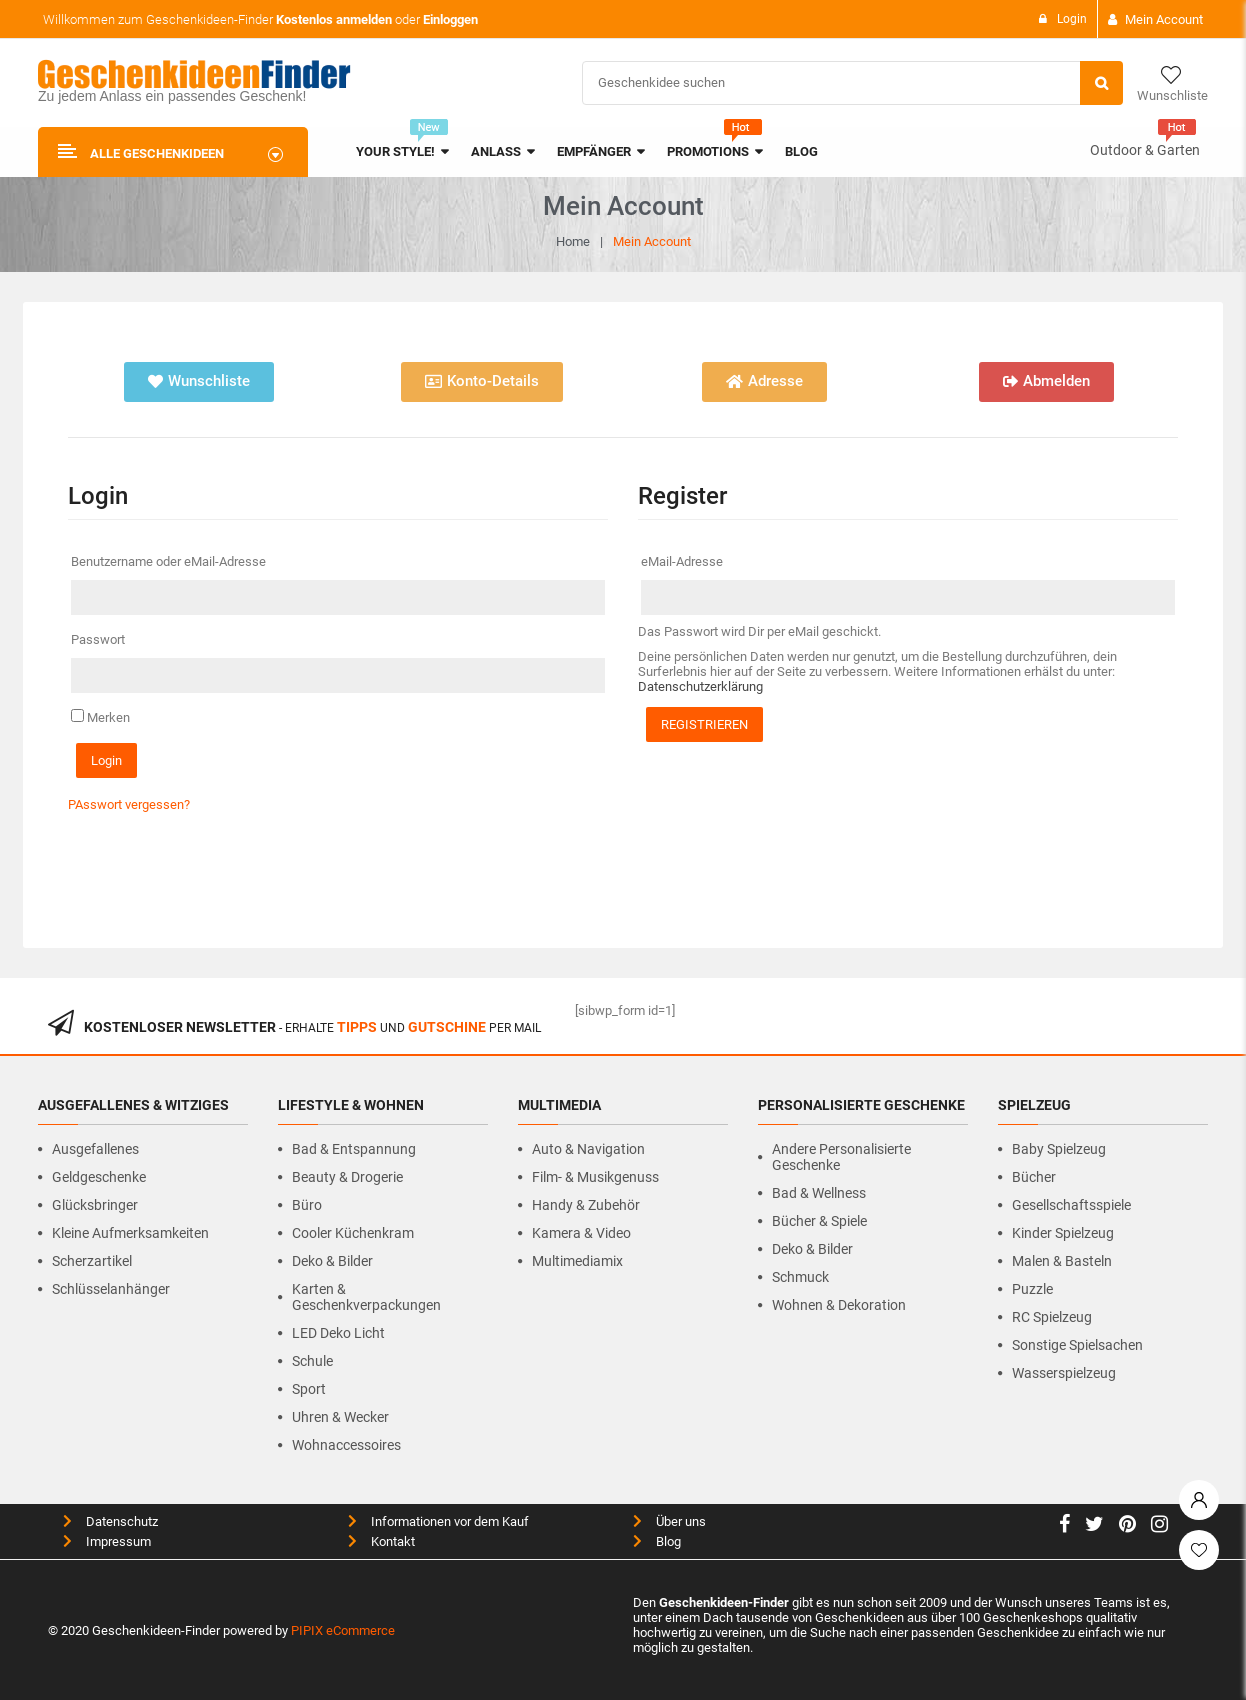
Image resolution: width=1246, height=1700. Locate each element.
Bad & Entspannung (354, 1147)
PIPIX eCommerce (343, 1628)
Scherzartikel (92, 1259)
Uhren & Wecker (340, 1415)
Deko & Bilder (332, 1259)
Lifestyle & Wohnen (351, 1104)
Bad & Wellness (819, 1191)
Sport (309, 1387)
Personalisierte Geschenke (861, 1104)
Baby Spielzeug (1059, 1147)
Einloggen (450, 19)
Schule (312, 1359)
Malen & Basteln (1062, 1259)
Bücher (1034, 1175)
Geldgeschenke (99, 1175)
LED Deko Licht (338, 1331)
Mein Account (1164, 19)
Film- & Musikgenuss (595, 1175)
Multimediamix (577, 1259)
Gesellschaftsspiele (1071, 1203)
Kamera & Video (581, 1231)
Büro (307, 1203)
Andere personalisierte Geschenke (841, 1155)
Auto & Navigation (588, 1147)
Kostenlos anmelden (334, 19)
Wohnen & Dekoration (839, 1303)
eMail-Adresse (688, 561)
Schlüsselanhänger (111, 1287)
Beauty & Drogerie (347, 1175)
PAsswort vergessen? (129, 803)
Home (573, 241)
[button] (199, 382)
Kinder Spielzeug (1063, 1231)
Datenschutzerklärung (700, 686)
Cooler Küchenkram (353, 1231)
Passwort (104, 639)
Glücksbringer (95, 1203)
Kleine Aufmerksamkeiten (130, 1231)
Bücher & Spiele (819, 1219)
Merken (100, 717)
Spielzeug (1034, 1104)
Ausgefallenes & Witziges (133, 1104)
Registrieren (704, 724)
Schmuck (800, 1275)
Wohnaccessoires (346, 1443)
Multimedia (559, 1104)
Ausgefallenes (95, 1147)
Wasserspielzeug (1064, 1371)
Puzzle (1032, 1287)
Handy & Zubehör (586, 1203)
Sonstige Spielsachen (1077, 1343)
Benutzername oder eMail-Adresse (174, 561)
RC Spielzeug (1052, 1315)
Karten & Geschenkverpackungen (366, 1295)
